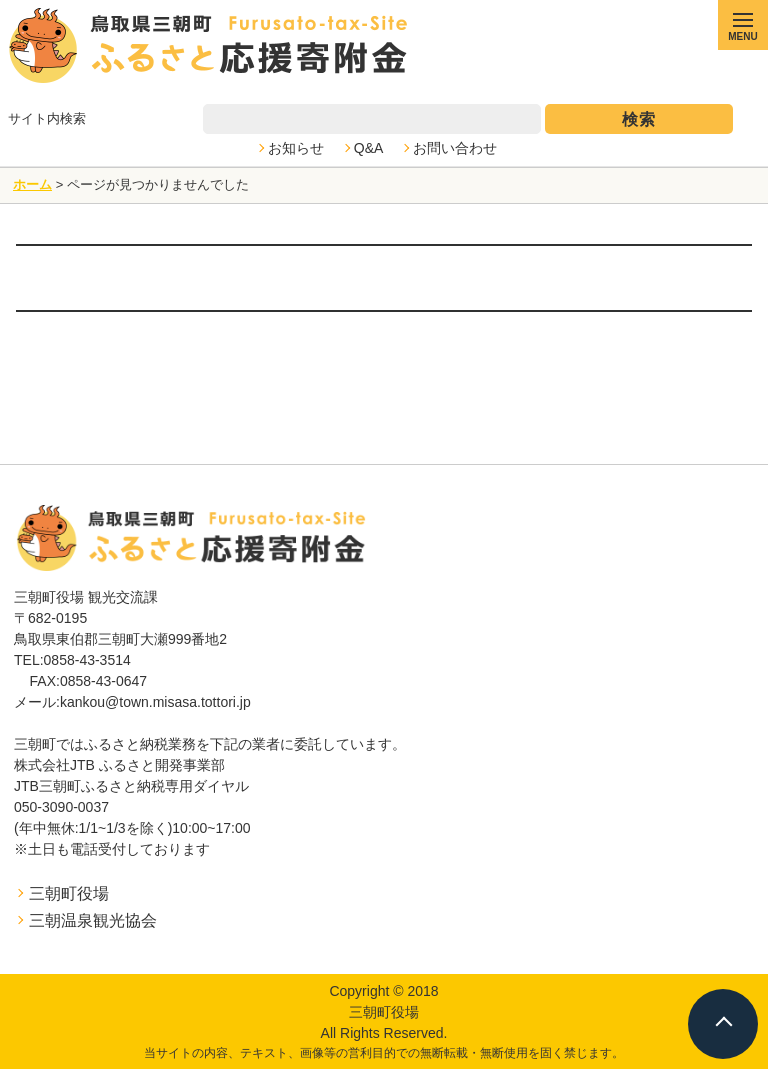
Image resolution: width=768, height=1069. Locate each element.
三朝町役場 (69, 893)
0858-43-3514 (87, 660)
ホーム (32, 184)
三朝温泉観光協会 (93, 920)
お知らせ (296, 148)
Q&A (369, 148)
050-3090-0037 (61, 807)
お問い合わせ (455, 148)
